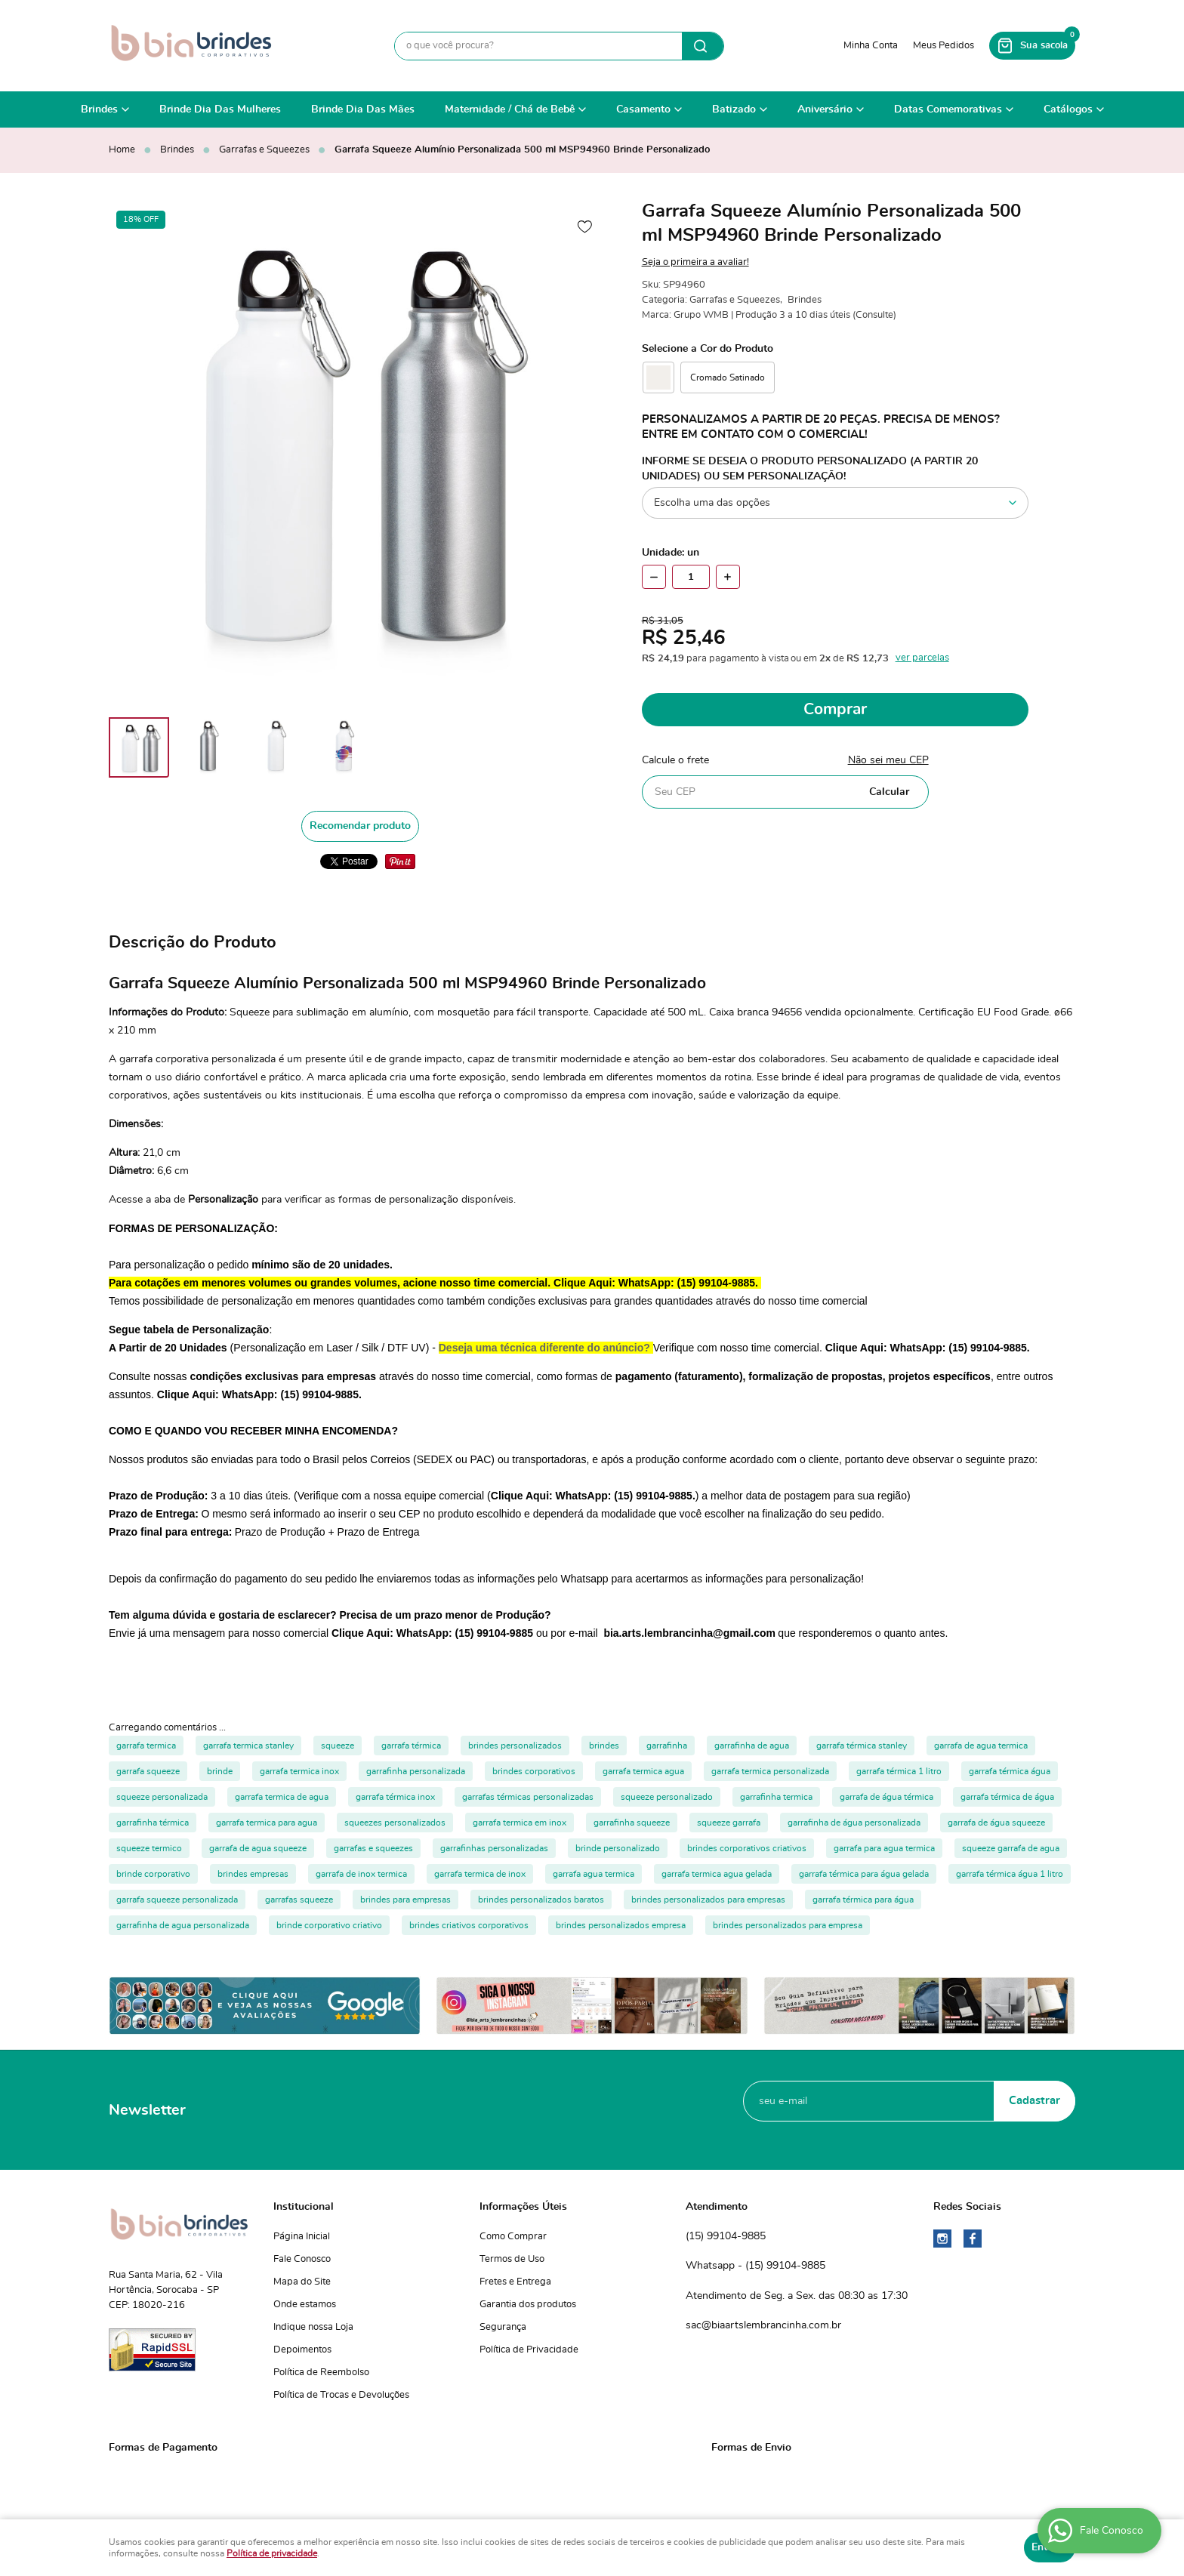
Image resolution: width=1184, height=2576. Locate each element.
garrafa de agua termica (981, 1745)
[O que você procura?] (702, 46)
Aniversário (825, 109)
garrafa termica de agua (281, 1796)
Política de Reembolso (321, 2372)
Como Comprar (513, 2237)
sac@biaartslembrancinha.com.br (763, 2325)
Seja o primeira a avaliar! (695, 262)
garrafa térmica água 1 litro (1009, 1873)
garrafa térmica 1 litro (899, 1771)
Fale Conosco (302, 2259)
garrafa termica (146, 1745)
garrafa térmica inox (395, 1796)
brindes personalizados (515, 1745)
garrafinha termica (776, 1796)
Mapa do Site (302, 2282)
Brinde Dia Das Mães (363, 109)
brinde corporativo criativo (329, 1925)
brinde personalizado (617, 1848)
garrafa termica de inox (480, 1873)
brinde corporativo (153, 1873)
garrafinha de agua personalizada (182, 1925)
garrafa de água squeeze (996, 1822)
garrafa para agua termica (884, 1848)
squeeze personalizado (667, 1796)
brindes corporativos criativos (746, 1848)
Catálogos (1068, 109)
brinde (220, 1771)
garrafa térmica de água (1007, 1796)
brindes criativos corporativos (469, 1925)
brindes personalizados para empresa (787, 1925)
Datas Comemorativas (948, 109)
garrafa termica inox (299, 1771)
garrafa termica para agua (266, 1822)
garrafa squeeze (148, 1771)
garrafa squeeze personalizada (177, 1899)
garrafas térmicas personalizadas (528, 1796)
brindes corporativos (533, 1771)
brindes (604, 1745)
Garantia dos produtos (527, 2304)
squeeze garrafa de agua (1010, 1848)
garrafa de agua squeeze (258, 1848)
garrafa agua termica (593, 1873)
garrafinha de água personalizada (854, 1822)
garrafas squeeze (299, 1899)
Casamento (643, 109)
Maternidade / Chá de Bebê (510, 109)
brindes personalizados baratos (541, 1899)
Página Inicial (301, 2237)
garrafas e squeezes (373, 1848)
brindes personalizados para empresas (708, 1899)
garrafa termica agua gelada (716, 1873)
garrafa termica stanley (248, 1745)
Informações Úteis (523, 2207)
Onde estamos (304, 2304)
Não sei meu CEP (888, 760)
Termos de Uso (511, 2259)
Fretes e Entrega (515, 2282)
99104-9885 (726, 2237)
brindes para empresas (405, 1899)
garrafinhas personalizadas (494, 1848)
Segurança (502, 2327)
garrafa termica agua (643, 1771)
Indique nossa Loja (313, 2327)
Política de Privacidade (528, 2350)
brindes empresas (252, 1873)
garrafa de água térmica (886, 1796)
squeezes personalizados (395, 1822)
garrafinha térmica (152, 1822)
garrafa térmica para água (863, 1899)
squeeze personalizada (162, 1796)
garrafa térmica (411, 1745)
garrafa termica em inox (519, 1822)
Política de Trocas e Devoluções (341, 2395)
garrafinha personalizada (415, 1771)
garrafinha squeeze (632, 1822)
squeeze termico (149, 1848)
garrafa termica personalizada (770, 1771)
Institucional (303, 2207)
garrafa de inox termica (361, 1873)
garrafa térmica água (1009, 1771)
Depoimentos (302, 2350)
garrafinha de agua (751, 1745)
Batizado (734, 109)
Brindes (99, 109)
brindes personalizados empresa (621, 1925)
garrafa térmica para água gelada (864, 1873)
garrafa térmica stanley (861, 1745)
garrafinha (666, 1745)
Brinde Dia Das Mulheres (220, 109)
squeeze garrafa (728, 1822)
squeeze (337, 1745)
